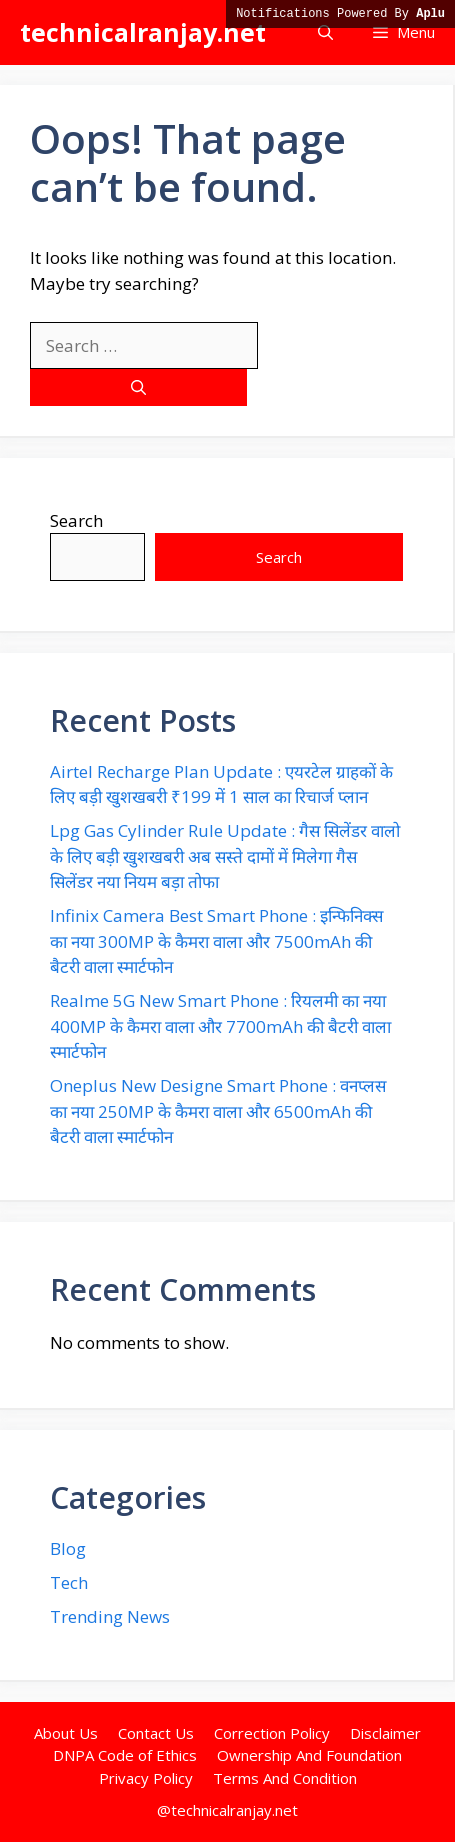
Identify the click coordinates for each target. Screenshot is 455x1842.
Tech (69, 1582)
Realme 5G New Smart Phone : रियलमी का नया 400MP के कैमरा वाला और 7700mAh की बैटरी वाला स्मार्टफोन (220, 1026)
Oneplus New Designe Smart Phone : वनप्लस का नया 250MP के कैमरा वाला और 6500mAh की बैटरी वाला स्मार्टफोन (218, 1111)
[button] (325, 32)
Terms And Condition (285, 1778)
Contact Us (156, 1733)
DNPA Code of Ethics (125, 1755)
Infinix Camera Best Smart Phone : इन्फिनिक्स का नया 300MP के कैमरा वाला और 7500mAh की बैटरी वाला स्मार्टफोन (216, 941)
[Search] (138, 387)
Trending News (110, 1616)
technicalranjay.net (143, 32)
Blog (68, 1548)
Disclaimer (385, 1733)
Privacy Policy (146, 1778)
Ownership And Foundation (309, 1755)
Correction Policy (272, 1733)
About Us (66, 1733)
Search (76, 520)
